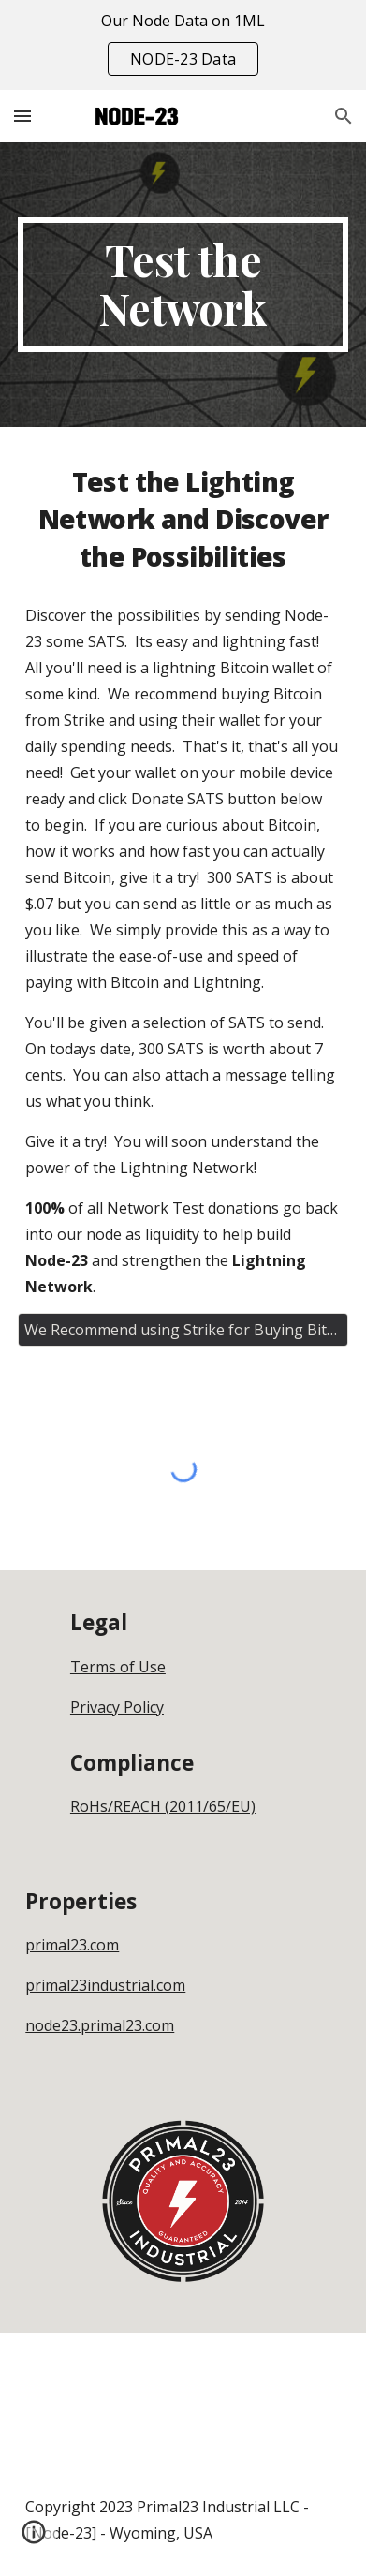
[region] (183, 45)
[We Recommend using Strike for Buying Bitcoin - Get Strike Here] (182, 1329)
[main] (182, 284)
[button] (22, 115)
